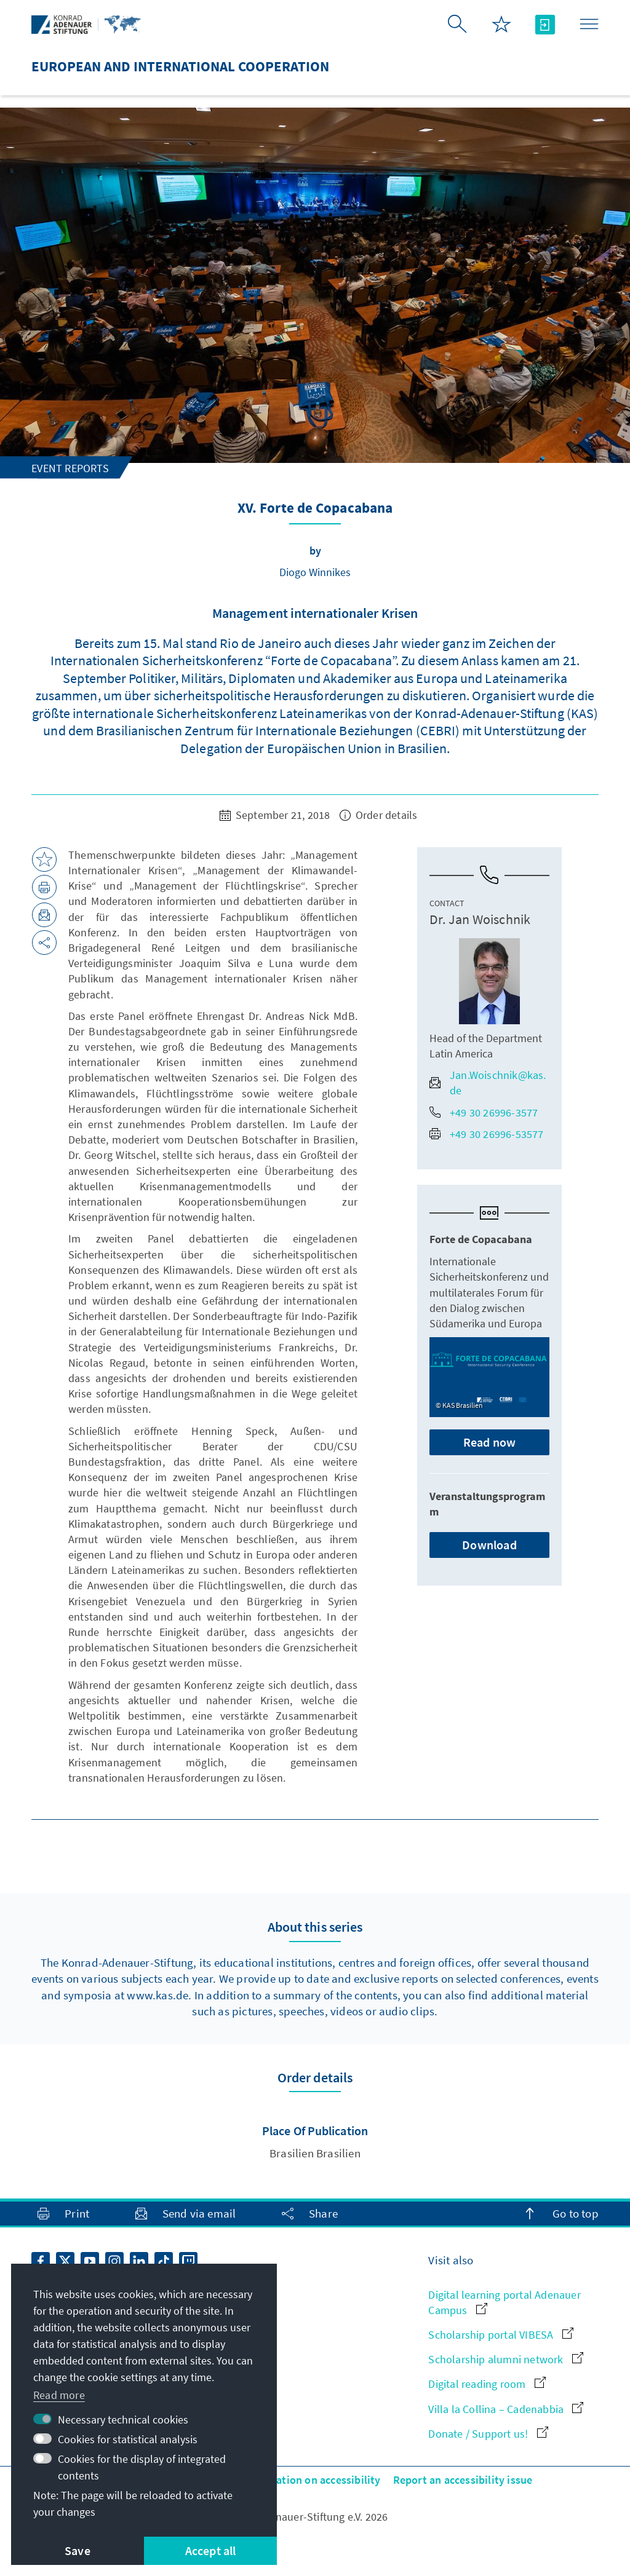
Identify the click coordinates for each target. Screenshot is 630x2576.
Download (489, 1544)
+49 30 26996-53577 (486, 1134)
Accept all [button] (210, 2550)
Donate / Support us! (488, 2434)
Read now (489, 1442)
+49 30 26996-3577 (483, 1112)
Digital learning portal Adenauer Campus (504, 2302)
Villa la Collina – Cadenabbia (505, 2409)
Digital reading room (486, 2384)
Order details (378, 815)
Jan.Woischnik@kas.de (487, 1082)
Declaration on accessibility (313, 2480)
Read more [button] (59, 2395)
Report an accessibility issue (463, 2480)
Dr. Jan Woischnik (479, 919)
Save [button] (77, 2550)
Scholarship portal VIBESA (500, 2335)
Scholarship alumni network (505, 2359)
